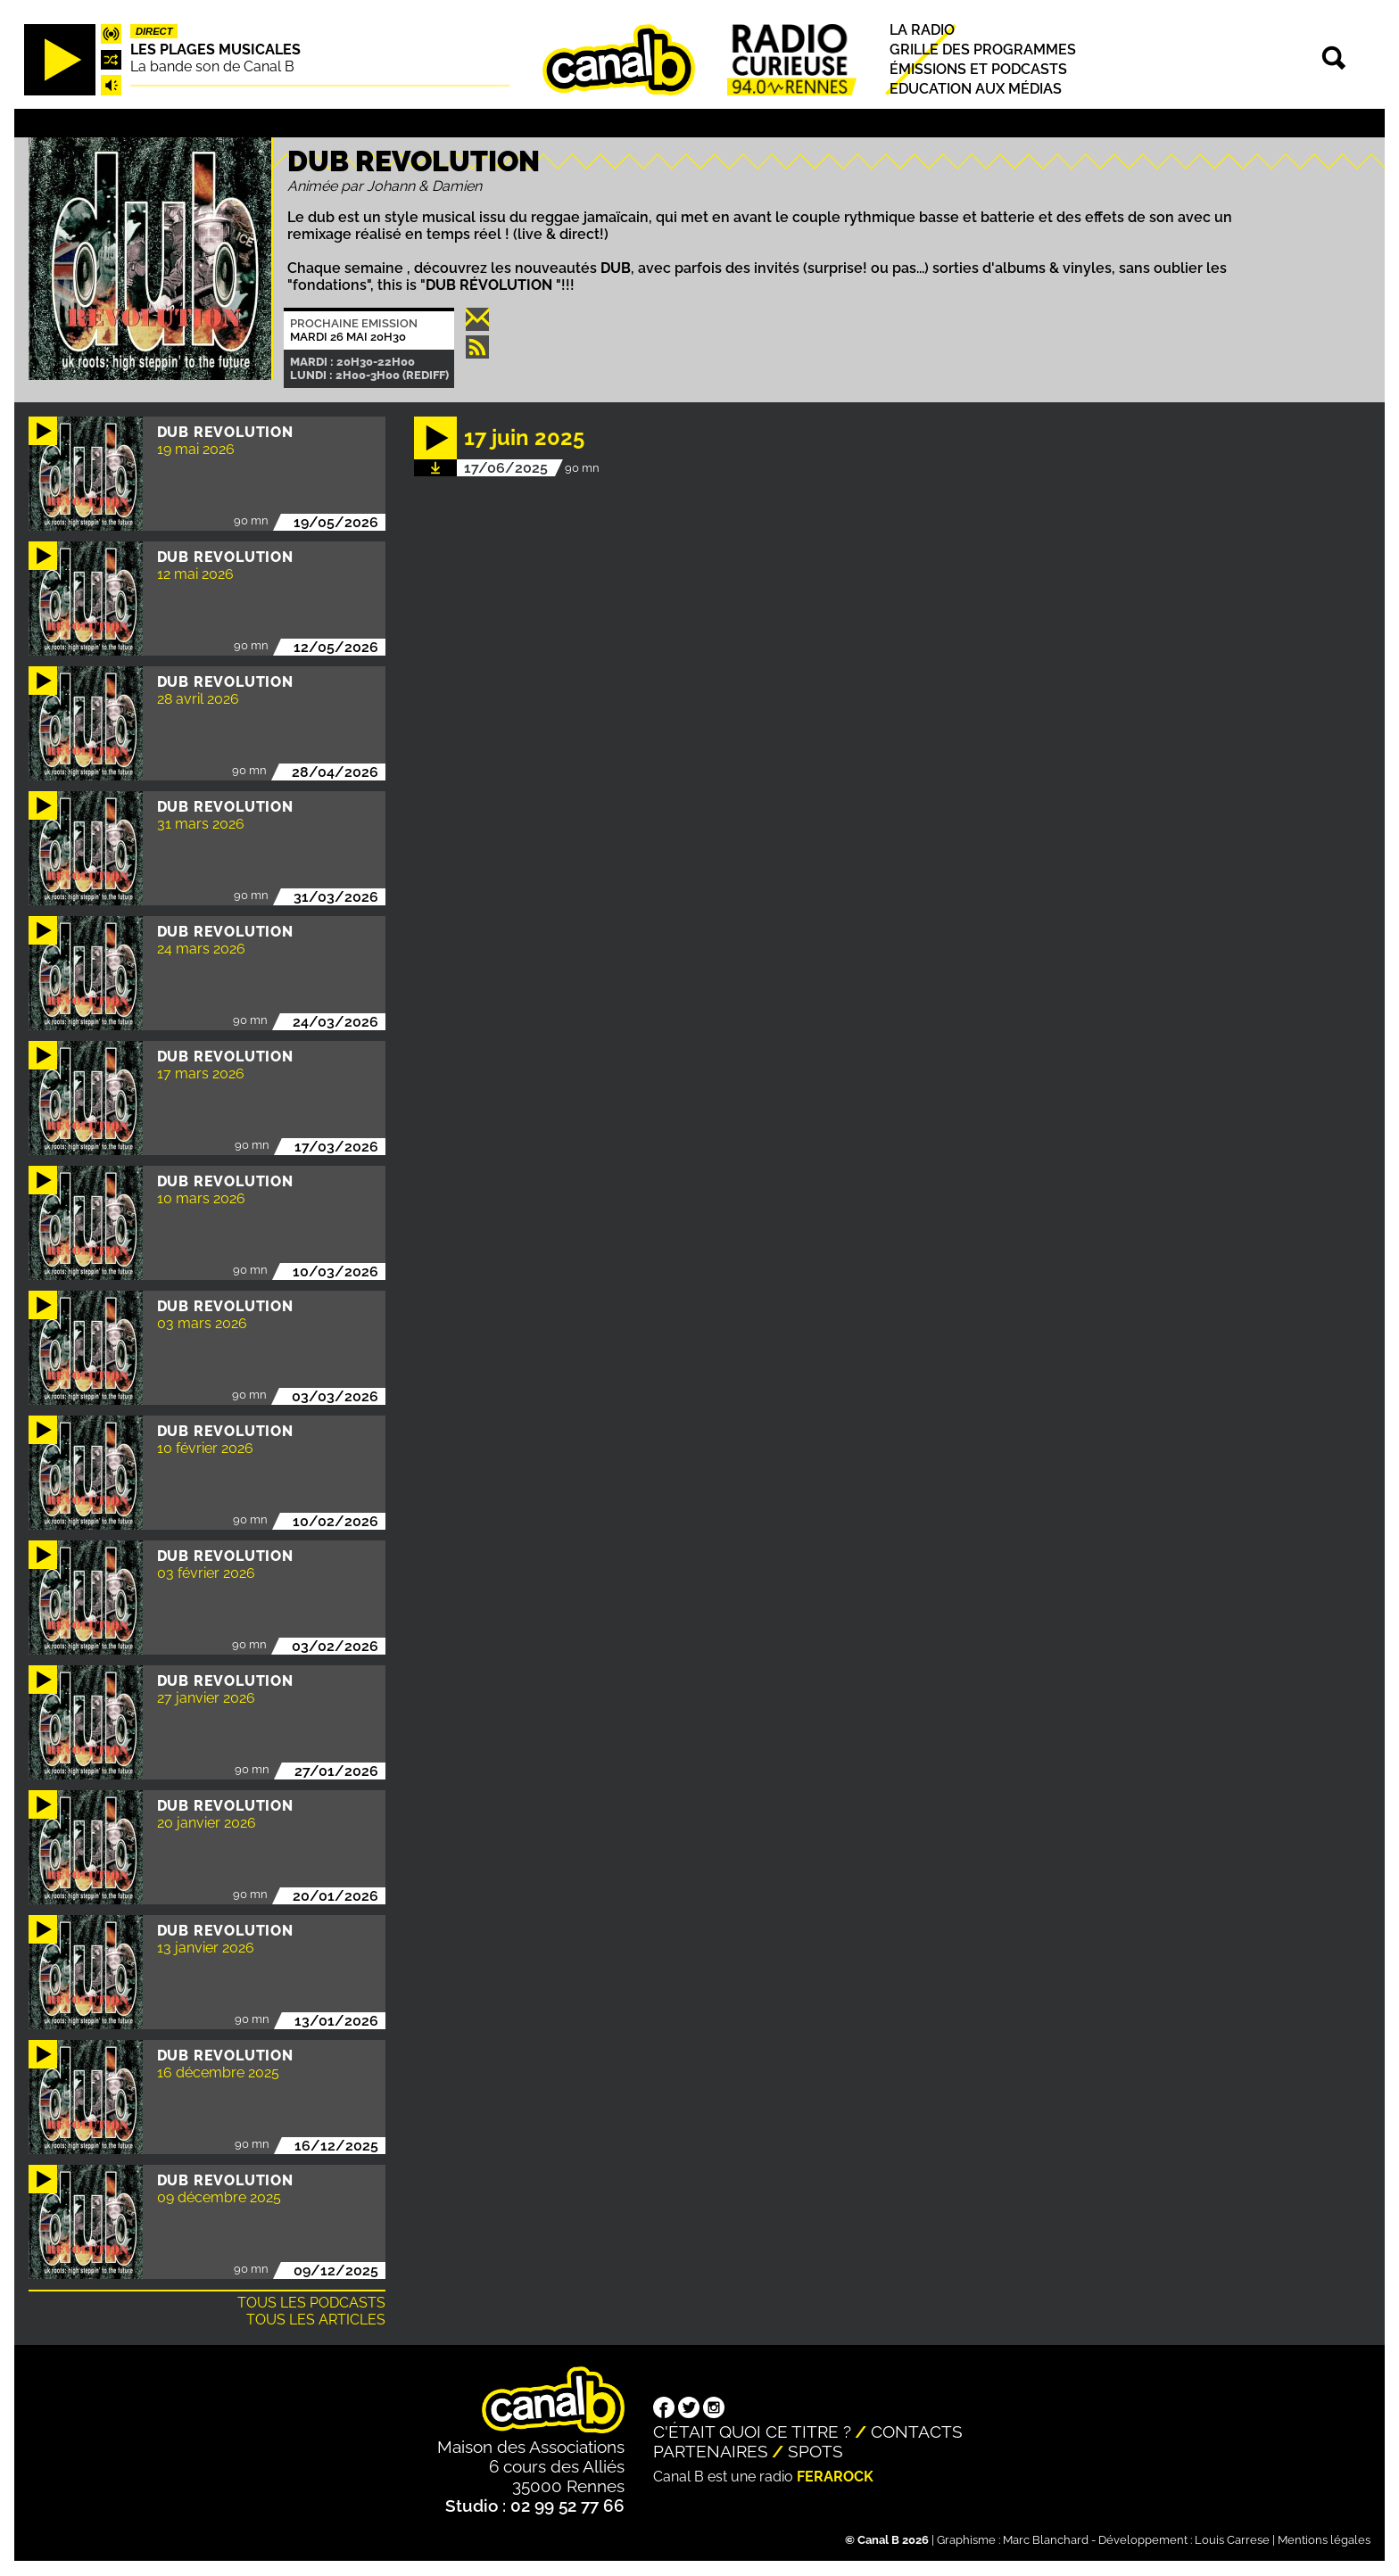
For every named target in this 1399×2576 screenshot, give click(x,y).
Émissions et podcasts (978, 69)
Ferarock (835, 2476)
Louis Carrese (1232, 2540)
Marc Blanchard (1046, 2540)
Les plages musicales (215, 49)
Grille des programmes (983, 49)
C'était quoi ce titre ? (752, 2431)
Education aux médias (976, 89)
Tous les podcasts (311, 2302)
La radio (922, 29)
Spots (815, 2451)
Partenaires (710, 2451)
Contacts (917, 2431)
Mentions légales (1324, 2540)
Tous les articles (315, 2319)
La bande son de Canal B (212, 66)
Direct (154, 31)
